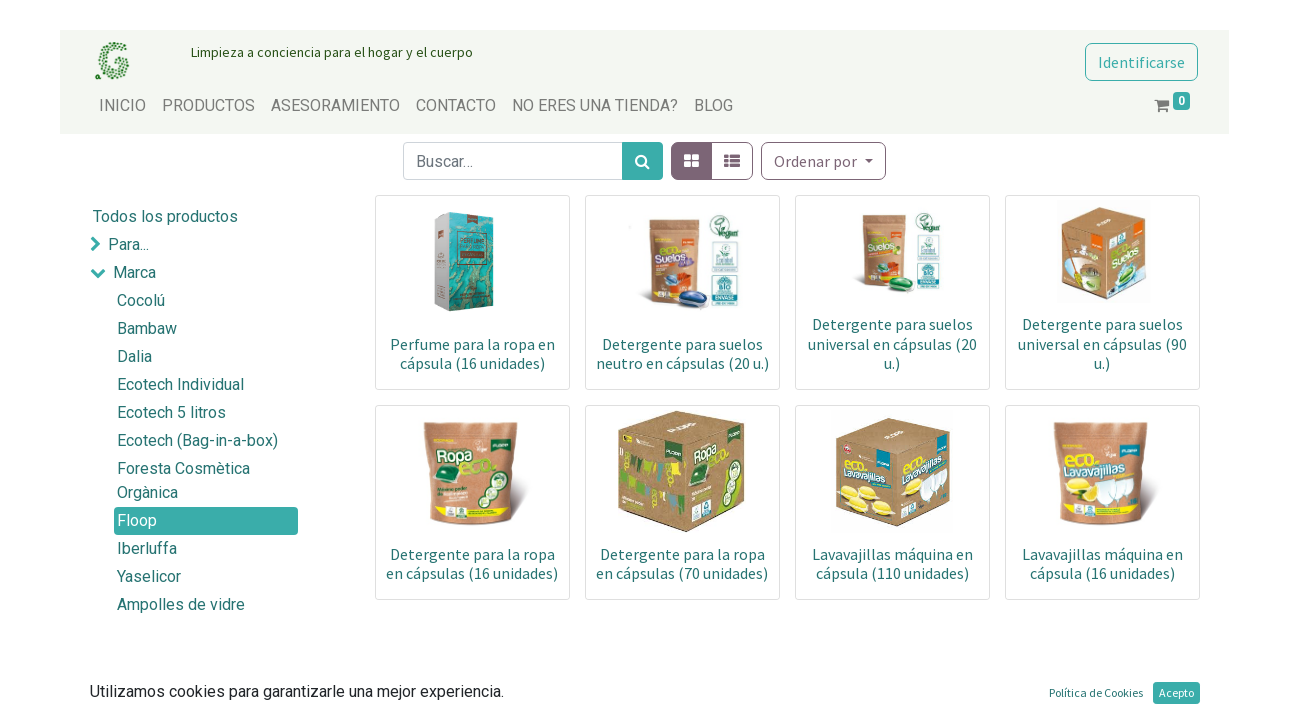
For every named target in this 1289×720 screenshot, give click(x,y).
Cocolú (141, 300)
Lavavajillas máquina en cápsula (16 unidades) (1102, 563)
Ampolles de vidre (181, 604)
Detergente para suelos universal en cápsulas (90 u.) (1102, 343)
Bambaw (147, 328)
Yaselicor (149, 576)
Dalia (134, 356)
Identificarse (1141, 62)
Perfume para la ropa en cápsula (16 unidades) (472, 353)
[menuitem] (122, 106)
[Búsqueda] (642, 161)
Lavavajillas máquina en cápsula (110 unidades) (892, 563)
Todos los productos (165, 216)
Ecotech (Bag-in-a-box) (197, 440)
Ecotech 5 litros (171, 412)
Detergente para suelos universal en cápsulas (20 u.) (892, 343)
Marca (134, 272)
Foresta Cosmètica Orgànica (183, 480)
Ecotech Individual (180, 384)
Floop (137, 520)
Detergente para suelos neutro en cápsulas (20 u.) (682, 353)
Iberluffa (147, 548)
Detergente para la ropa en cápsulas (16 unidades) (472, 563)
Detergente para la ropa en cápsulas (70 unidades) (682, 563)
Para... (128, 244)
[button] (823, 161)
